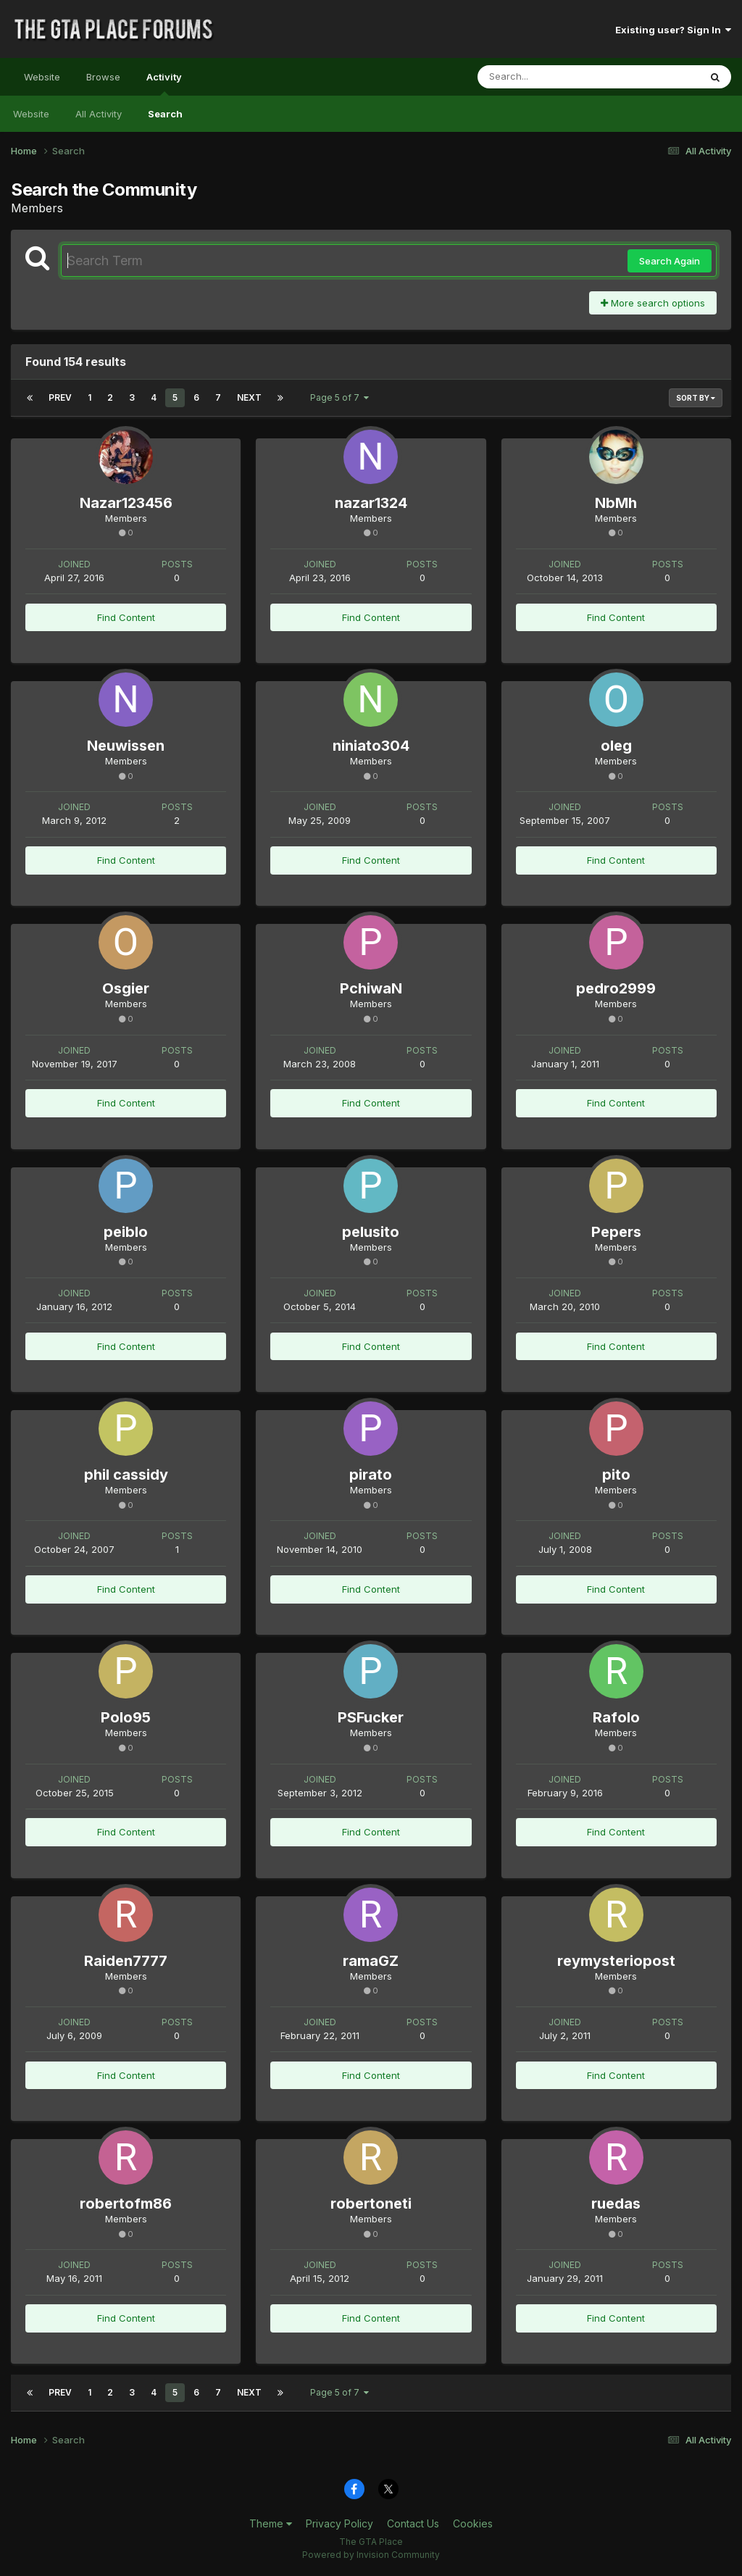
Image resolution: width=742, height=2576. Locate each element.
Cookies (473, 2523)
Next (249, 397)
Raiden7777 (125, 1960)
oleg (616, 745)
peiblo (126, 1232)
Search (165, 114)
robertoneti (371, 2203)
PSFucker (371, 1717)
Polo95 (126, 1717)
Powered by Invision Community (371, 2554)
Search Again (669, 261)
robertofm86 (126, 2203)
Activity (164, 83)
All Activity (98, 114)
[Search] (549, 76)
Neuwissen (125, 745)
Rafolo (616, 1717)
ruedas (616, 2203)
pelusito (370, 1232)
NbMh (616, 503)
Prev (60, 397)
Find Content (126, 617)
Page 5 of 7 (339, 397)
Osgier (125, 988)
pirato (370, 1474)
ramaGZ (371, 1960)
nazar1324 (371, 503)
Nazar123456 (126, 503)
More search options (653, 303)
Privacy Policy (339, 2523)
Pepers (616, 1232)
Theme (270, 2523)
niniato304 (371, 745)
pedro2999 (616, 988)
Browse (103, 77)
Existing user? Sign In (673, 30)
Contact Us (413, 2523)
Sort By (695, 397)
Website (42, 77)
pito (616, 1474)
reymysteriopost (616, 1960)
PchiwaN (371, 988)
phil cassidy (126, 1474)
